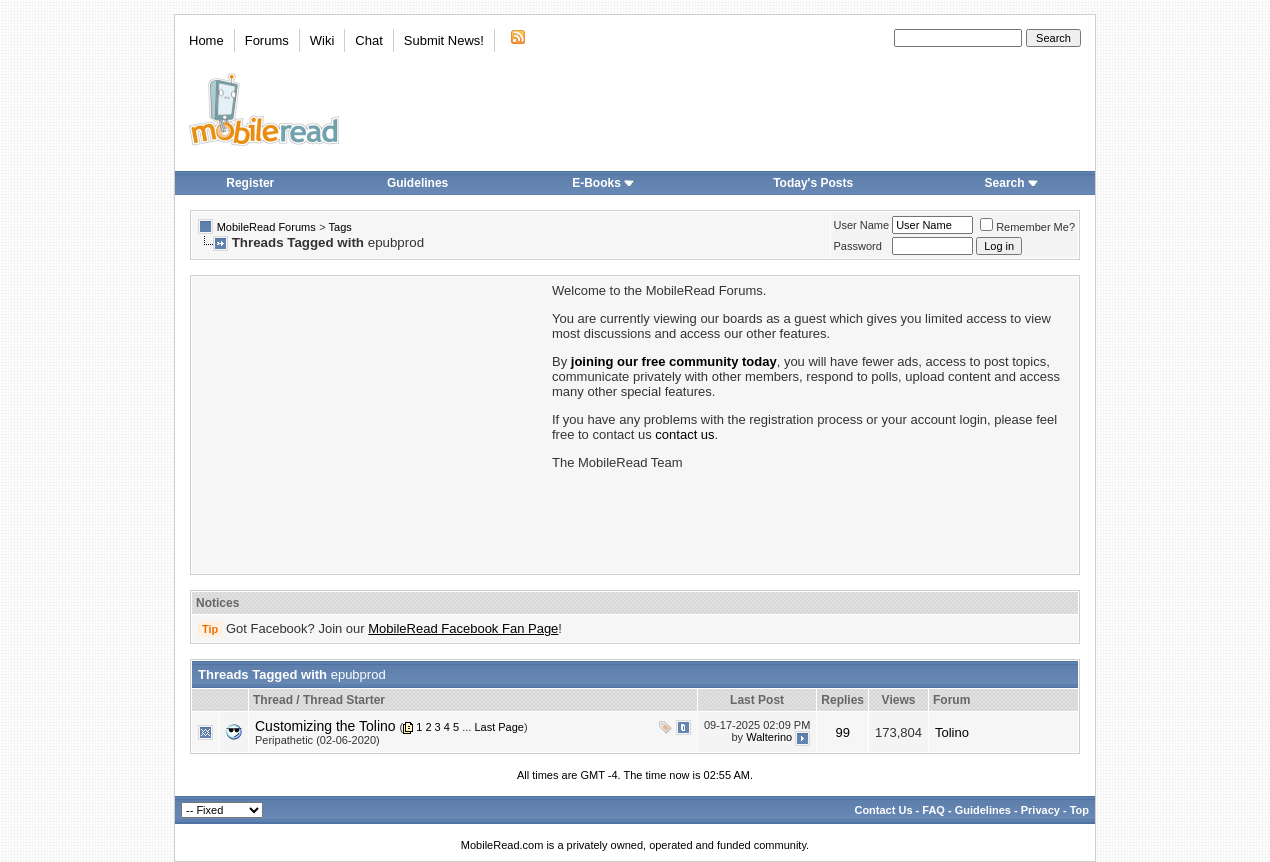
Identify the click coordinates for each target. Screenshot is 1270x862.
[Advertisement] (370, 423)
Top (1079, 810)
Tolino (952, 732)
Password (858, 246)
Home (206, 40)
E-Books (603, 183)
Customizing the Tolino (325, 726)
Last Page (499, 727)
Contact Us (883, 810)
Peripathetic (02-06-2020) (317, 740)
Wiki (322, 40)
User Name (862, 225)
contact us (684, 434)
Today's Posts (813, 183)
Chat (368, 40)
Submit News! (444, 40)
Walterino (769, 737)
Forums (267, 40)
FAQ (933, 810)
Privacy (1040, 810)
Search (1012, 183)
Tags (340, 227)
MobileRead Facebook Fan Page (463, 628)
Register (250, 183)
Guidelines (417, 183)
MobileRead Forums (266, 227)
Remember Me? (1027, 227)
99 (842, 732)
